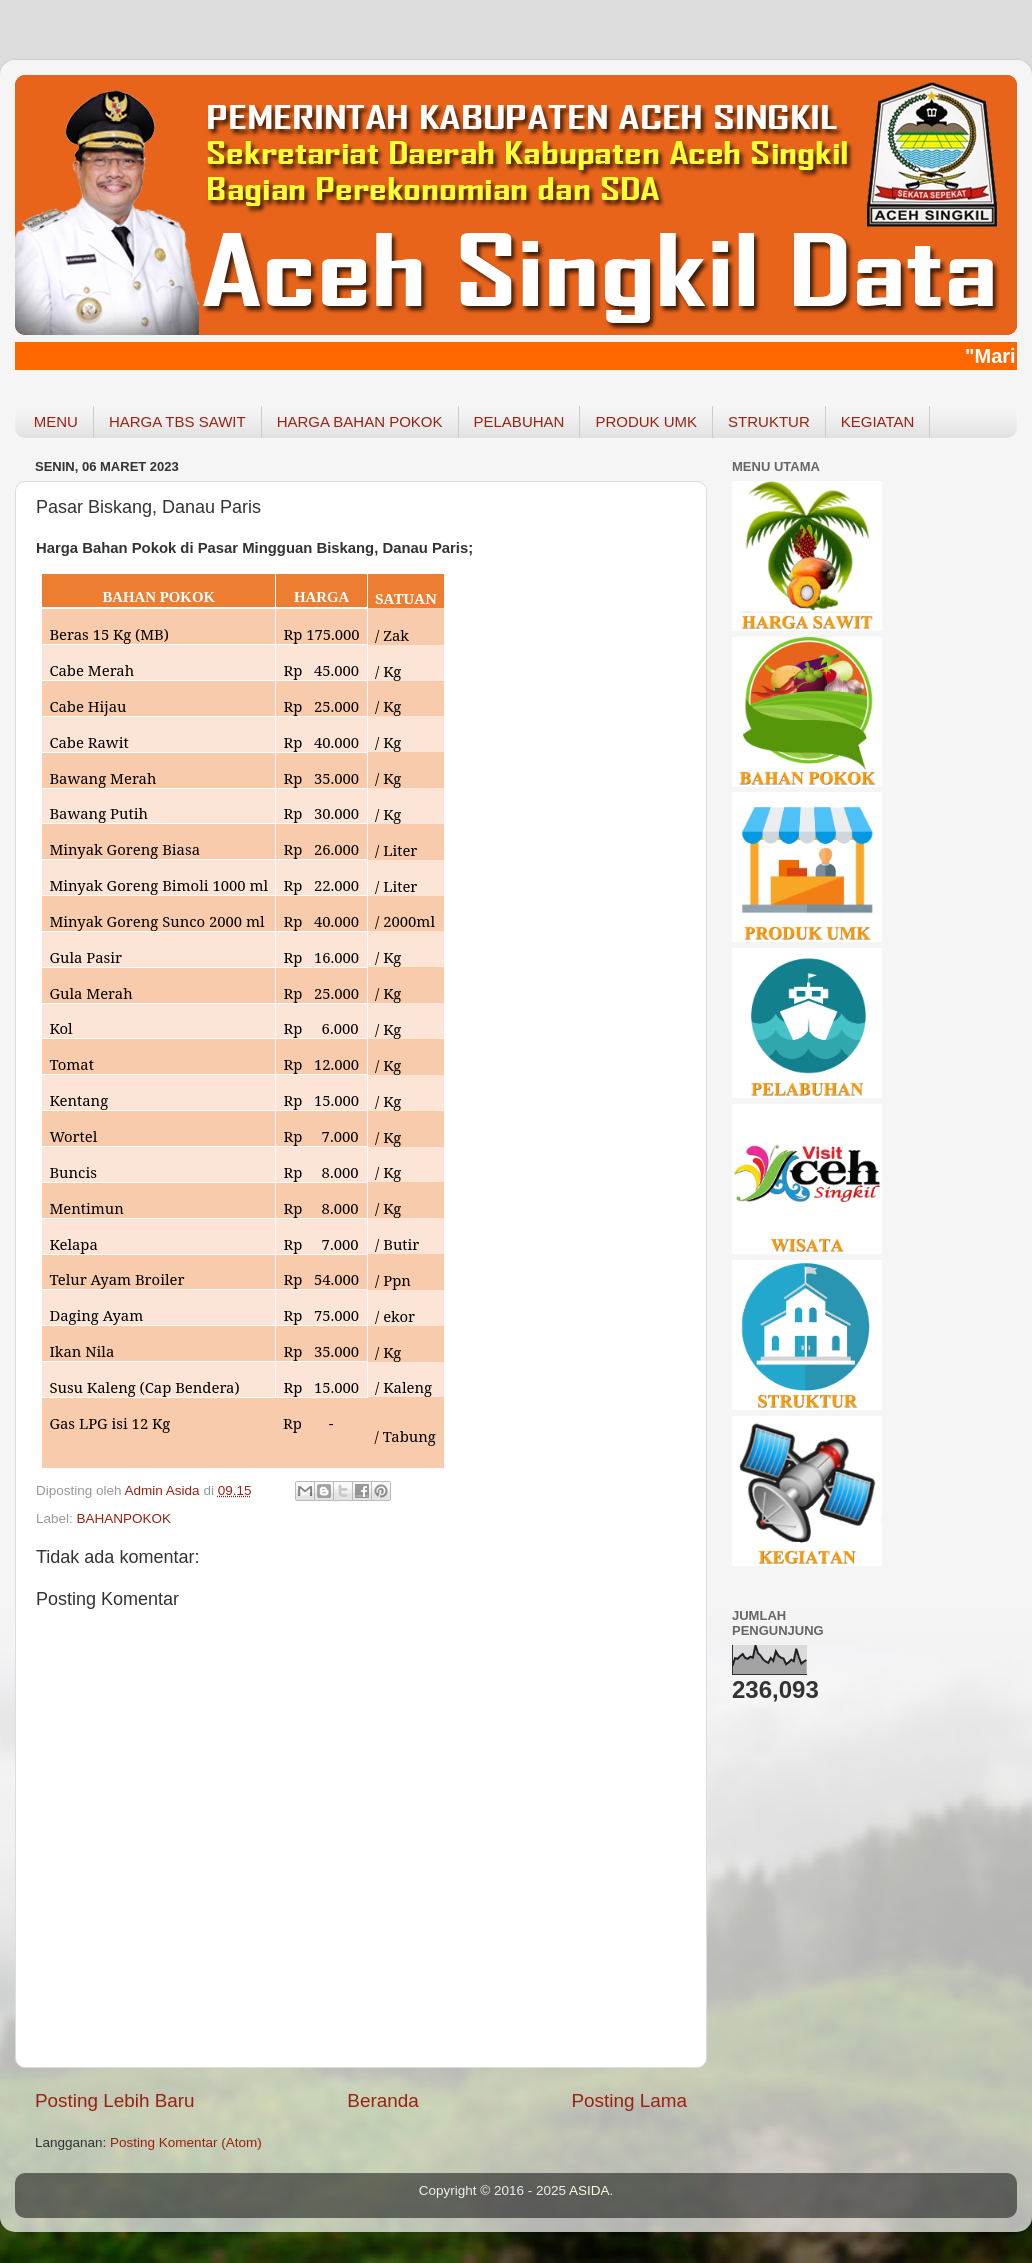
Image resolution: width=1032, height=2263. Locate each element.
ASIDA (589, 2190)
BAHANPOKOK (124, 1518)
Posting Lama (629, 2100)
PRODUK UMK (646, 421)
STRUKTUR (769, 421)
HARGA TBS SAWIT (177, 421)
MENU (56, 421)
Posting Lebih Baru (115, 2100)
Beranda (382, 2100)
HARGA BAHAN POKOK (360, 421)
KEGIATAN (878, 421)
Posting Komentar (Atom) (186, 2142)
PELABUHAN (519, 421)
